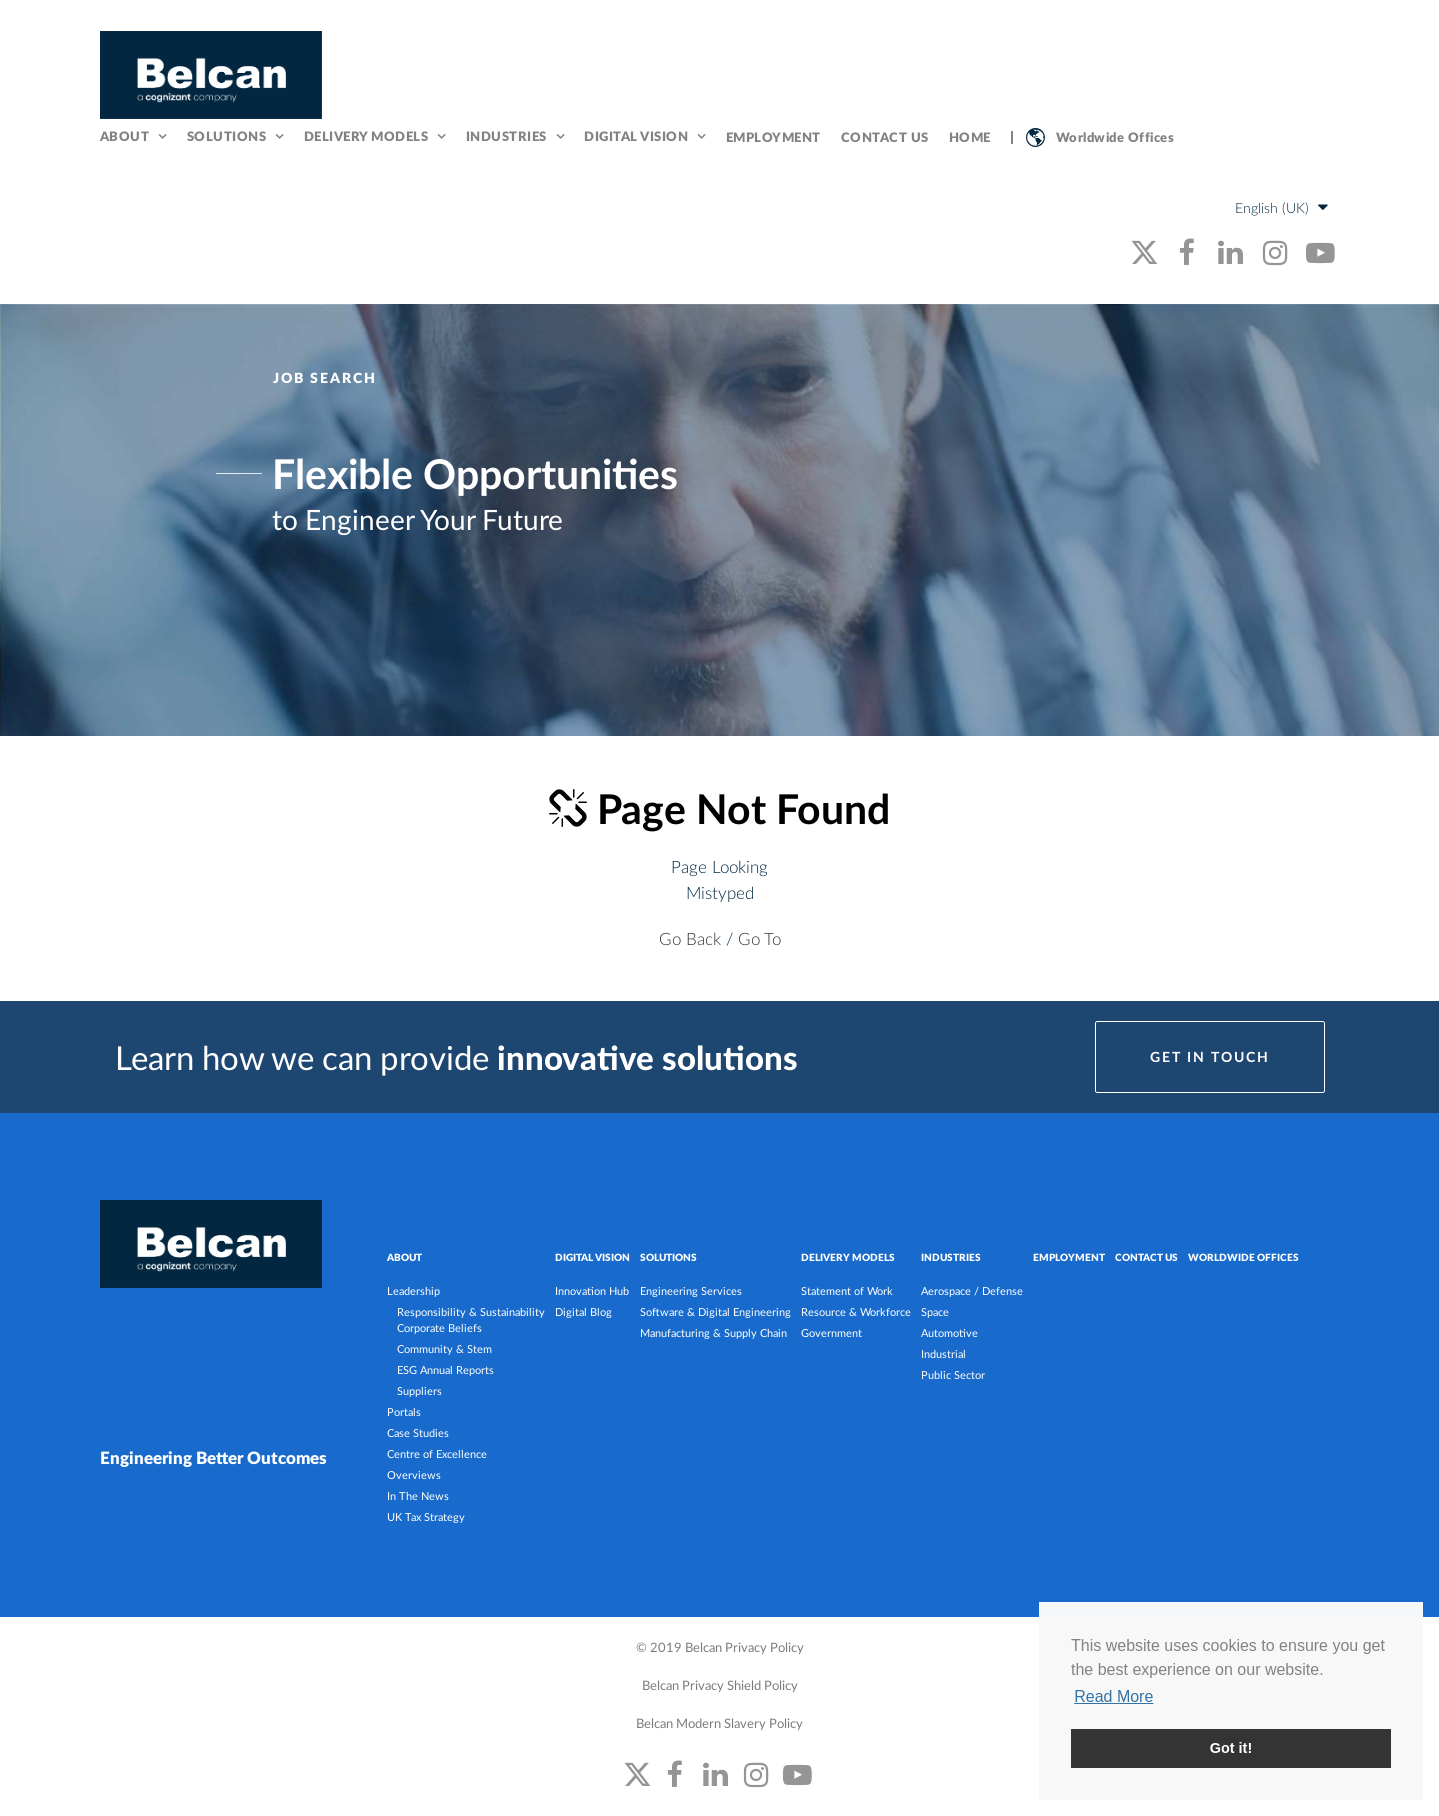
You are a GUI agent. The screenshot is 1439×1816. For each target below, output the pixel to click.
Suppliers (419, 1390)
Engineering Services (691, 1290)
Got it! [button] (1231, 1748)
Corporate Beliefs (439, 1327)
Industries (506, 136)
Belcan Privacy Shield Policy (720, 1684)
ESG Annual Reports (445, 1369)
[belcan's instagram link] (1275, 251)
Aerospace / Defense (972, 1290)
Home (970, 136)
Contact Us (885, 136)
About (125, 136)
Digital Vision (636, 136)
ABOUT (404, 1257)
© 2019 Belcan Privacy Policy (720, 1646)
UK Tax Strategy (426, 1516)
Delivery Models (366, 136)
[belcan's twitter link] (1144, 251)
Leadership (413, 1290)
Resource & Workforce (856, 1311)
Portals (404, 1411)
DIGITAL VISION (592, 1257)
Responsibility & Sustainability (471, 1311)
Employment (773, 136)
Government (831, 1332)
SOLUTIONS (668, 1257)
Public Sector (953, 1374)
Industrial (943, 1353)
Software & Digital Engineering (715, 1311)
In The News (418, 1495)
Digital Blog (583, 1311)
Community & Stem (444, 1348)
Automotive (949, 1332)
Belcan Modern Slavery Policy (719, 1722)
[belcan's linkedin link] (1230, 251)
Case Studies (418, 1432)
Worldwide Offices (1115, 136)
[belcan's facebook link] (1185, 251)
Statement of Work (847, 1290)
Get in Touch (1210, 1056)
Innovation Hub (592, 1290)
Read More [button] (1113, 1696)
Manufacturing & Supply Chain (713, 1332)
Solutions (227, 136)
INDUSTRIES (951, 1257)
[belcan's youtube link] (1320, 251)
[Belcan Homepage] (211, 75)
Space (935, 1311)
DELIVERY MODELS (848, 1257)
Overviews (414, 1474)
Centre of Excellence (437, 1453)
